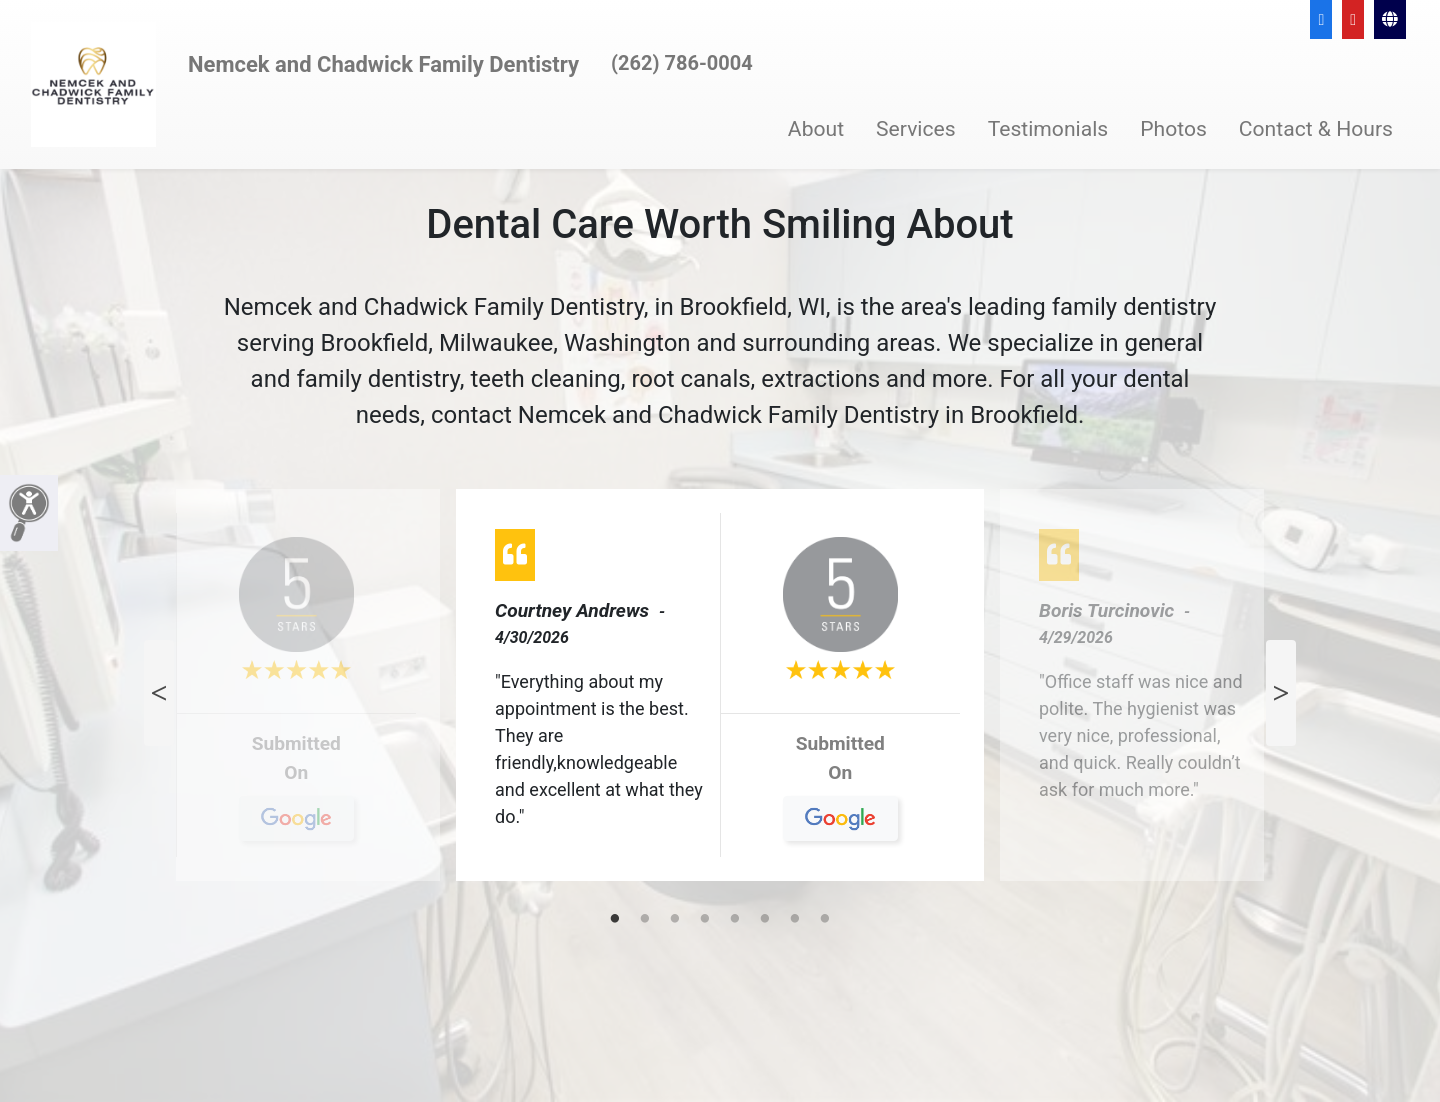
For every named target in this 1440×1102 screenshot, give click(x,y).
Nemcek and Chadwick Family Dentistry (383, 64)
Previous (159, 693)
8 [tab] (825, 920)
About (816, 128)
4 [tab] (705, 920)
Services (916, 128)
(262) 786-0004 (682, 63)
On (296, 780)
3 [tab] (675, 920)
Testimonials (1048, 128)
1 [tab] (615, 920)
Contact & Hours (1316, 128)
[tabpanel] (720, 693)
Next (1281, 693)
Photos (1173, 128)
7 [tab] (795, 920)
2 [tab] (645, 920)
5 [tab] (735, 920)
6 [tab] (765, 920)
